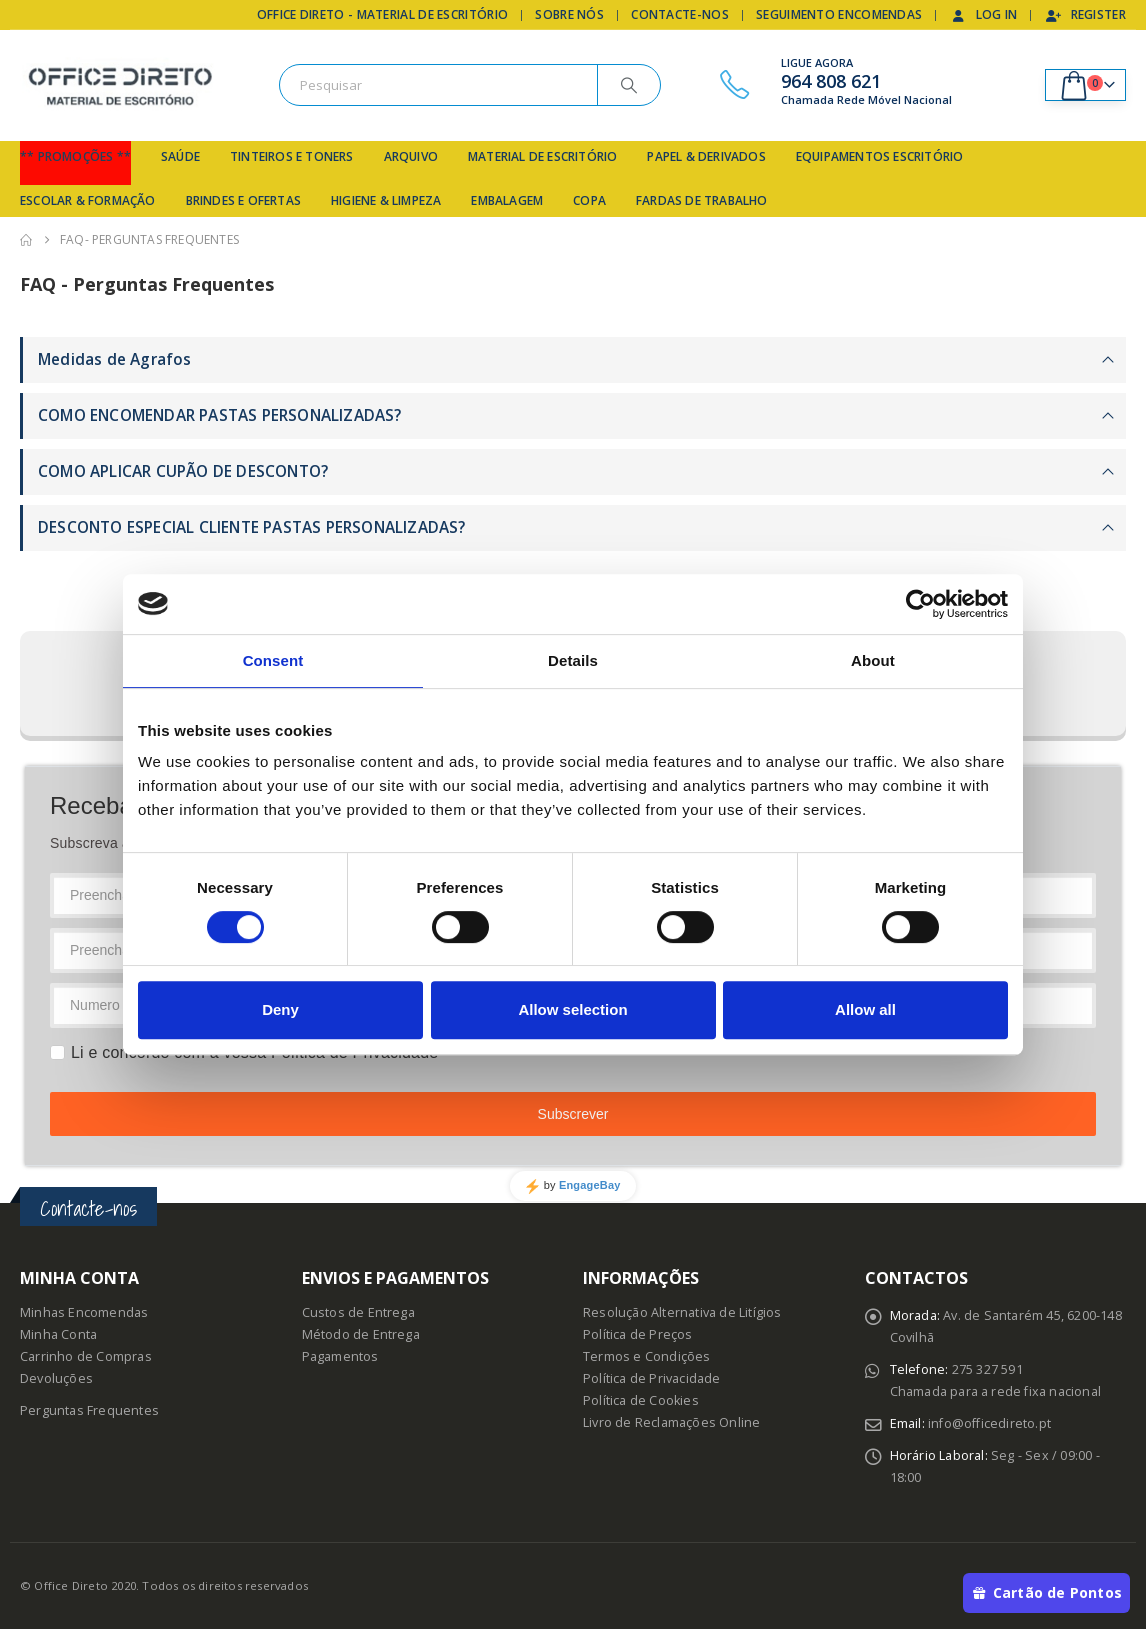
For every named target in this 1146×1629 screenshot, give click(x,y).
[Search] (629, 85)
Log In (984, 14)
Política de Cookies (641, 1400)
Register (1085, 14)
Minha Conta (58, 1334)
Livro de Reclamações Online (671, 1422)
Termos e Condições (647, 1356)
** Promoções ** (75, 156)
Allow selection (572, 1009)
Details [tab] (573, 660)
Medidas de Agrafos (115, 359)
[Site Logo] (120, 85)
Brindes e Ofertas (243, 200)
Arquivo (411, 156)
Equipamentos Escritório (880, 156)
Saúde (180, 156)
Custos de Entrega (358, 1312)
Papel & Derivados (706, 156)
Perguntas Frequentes (89, 1410)
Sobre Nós (569, 14)
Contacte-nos (680, 14)
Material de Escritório (542, 156)
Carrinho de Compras (86, 1356)
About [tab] (873, 660)
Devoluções (56, 1378)
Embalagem (507, 200)
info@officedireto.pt (989, 1423)
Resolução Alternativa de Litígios (682, 1312)
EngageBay (590, 1185)
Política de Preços (638, 1334)
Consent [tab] (273, 660)
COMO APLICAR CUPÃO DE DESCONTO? (183, 471)
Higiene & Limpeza (386, 200)
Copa (589, 200)
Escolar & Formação (88, 200)
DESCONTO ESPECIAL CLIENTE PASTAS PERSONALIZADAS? (252, 527)
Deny (280, 1009)
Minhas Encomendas (84, 1312)
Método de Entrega (361, 1334)
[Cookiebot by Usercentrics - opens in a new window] (920, 604)
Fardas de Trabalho (702, 200)
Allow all (865, 1009)
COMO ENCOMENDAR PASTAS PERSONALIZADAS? (220, 415)
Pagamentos (340, 1356)
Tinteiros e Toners (292, 156)
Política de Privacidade (652, 1378)
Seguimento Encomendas (839, 14)
